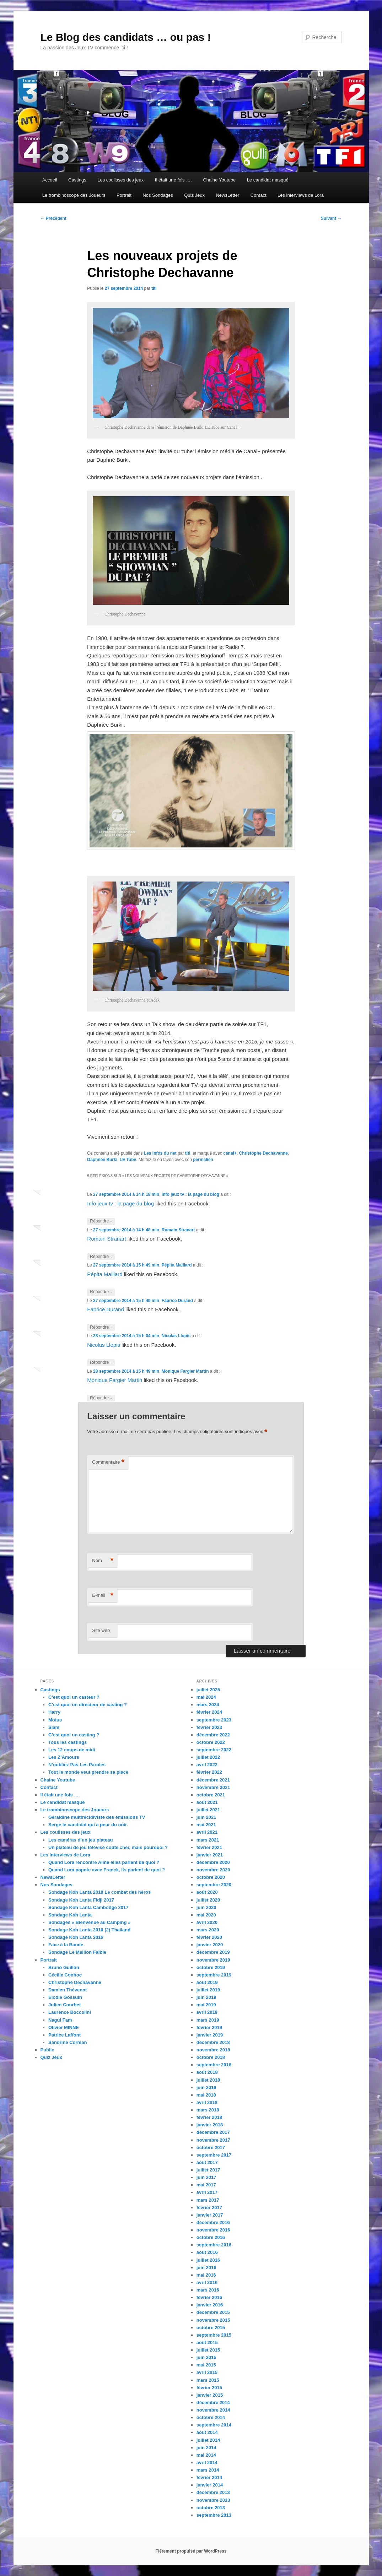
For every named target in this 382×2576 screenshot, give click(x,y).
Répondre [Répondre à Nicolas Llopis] (101, 1362)
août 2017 (207, 2162)
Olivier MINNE (63, 2027)
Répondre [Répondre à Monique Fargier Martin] (101, 1398)
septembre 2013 (214, 2515)
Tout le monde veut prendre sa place (88, 1772)
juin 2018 (206, 2087)
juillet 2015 (208, 2350)
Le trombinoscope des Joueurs (74, 195)
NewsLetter (227, 195)
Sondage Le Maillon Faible (77, 1952)
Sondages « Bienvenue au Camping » (89, 1922)
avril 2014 (207, 2462)
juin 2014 (206, 2447)
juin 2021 (206, 1817)
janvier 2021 (210, 1855)
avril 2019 (207, 2012)
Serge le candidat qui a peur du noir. (88, 1824)
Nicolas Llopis (176, 1335)
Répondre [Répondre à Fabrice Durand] (101, 1327)
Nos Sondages (157, 195)
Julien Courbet (64, 2004)
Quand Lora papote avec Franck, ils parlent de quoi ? (106, 1869)
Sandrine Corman (67, 2042)
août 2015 (207, 2342)
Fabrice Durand (177, 1300)
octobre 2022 (211, 1742)
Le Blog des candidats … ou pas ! (126, 37)
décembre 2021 (213, 1780)
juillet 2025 (208, 1689)
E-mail (102, 1595)
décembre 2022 (213, 1734)
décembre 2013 (213, 2492)
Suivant (331, 218)
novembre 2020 (213, 1869)
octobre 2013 (211, 2507)
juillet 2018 (208, 2080)
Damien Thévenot (67, 1989)
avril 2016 (207, 2282)
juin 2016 (206, 2267)
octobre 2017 (211, 2147)
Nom (102, 1561)
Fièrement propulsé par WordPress (191, 2551)
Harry (54, 1712)
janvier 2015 (210, 2395)
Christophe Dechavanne (263, 1153)
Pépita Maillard (177, 1265)
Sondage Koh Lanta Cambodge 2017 (88, 1907)
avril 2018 (207, 2102)
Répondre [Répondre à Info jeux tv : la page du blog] (101, 1221)
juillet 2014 (208, 2440)
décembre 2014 (213, 2402)
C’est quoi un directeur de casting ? (87, 1704)
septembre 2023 (214, 1720)
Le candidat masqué (268, 180)
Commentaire (108, 1462)
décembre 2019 (213, 1952)
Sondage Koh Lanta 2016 (75, 1937)
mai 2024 (206, 1697)
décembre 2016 (213, 2222)
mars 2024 (208, 1704)
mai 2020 (206, 1915)
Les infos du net (160, 1153)
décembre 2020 (213, 1862)
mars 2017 (208, 2200)
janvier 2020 (210, 1944)
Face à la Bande (65, 1944)
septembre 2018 (214, 2064)
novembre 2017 (213, 2140)
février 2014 (209, 2477)
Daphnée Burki (102, 1159)
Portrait (124, 195)
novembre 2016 (213, 2230)
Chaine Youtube (219, 180)
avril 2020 (207, 1922)
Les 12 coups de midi (71, 1749)
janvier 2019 (210, 2035)
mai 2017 (206, 2184)
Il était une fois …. (173, 180)
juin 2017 (206, 2177)
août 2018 (207, 2072)
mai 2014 (206, 2455)
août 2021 (207, 1802)
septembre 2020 (214, 1884)
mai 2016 (206, 2275)
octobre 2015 (211, 2327)
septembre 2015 (214, 2335)
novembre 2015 (213, 2320)
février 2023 (209, 1727)
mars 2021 (208, 1840)
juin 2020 (206, 1907)
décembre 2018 (213, 2042)
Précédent (53, 218)
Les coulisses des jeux (120, 180)
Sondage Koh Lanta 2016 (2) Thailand (89, 1929)
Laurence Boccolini (69, 2012)
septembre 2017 (214, 2155)
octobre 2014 (211, 2417)
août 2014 (207, 2432)
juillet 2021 (208, 1809)
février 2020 (209, 1937)
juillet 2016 (208, 2260)
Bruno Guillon (63, 1967)
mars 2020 (208, 1929)
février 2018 (209, 2117)
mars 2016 (208, 2290)
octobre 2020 (211, 1877)
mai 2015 (206, 2365)
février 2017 (209, 2207)
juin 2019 (206, 1997)
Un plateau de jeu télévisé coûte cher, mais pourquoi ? (108, 1847)
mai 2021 (206, 1824)
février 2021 (209, 1847)
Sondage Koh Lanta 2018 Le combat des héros (99, 1892)
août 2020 (207, 1892)
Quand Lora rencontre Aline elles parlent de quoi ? (103, 1862)
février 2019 (209, 2027)
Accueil (49, 180)
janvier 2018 (210, 2124)
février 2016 (209, 2297)
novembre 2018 (213, 2049)
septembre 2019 (214, 1975)
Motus (55, 1720)
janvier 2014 (210, 2485)
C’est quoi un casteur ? (73, 1697)
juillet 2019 (208, 1989)
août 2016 (207, 2252)
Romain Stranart (178, 1229)
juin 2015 (206, 2357)
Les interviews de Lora (301, 195)
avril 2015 (207, 2372)
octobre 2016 (211, 2237)
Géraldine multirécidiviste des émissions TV (96, 1817)
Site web (101, 1630)
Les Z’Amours (63, 1757)
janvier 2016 (210, 2304)
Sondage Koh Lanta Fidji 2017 (81, 1900)
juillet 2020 (208, 1900)
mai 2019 (206, 2004)
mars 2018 (208, 2110)
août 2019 (207, 1982)
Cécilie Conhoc (65, 1975)
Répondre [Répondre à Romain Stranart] (101, 1256)
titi (154, 288)
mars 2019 (208, 2020)
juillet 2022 (208, 1757)
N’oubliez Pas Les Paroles (77, 1764)
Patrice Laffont (64, 2035)
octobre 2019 (211, 1967)
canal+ (230, 1153)
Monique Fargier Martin (185, 1371)
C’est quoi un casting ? (73, 1734)
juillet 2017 (208, 2170)
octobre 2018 (211, 2057)
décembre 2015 (213, 2312)
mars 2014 (208, 2470)
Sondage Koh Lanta (70, 1915)
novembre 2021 (213, 1787)
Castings (77, 180)
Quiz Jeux (194, 195)
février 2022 (209, 1772)
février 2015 (209, 2387)
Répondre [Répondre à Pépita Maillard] (101, 1292)
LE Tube (128, 1159)
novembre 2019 (213, 1960)
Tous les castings (67, 1742)
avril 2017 (207, 2192)
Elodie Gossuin (65, 1997)
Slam (53, 1727)
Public (47, 2049)
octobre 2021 (211, 1794)
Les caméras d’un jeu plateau (80, 1840)
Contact (259, 195)
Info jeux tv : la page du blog (190, 1194)
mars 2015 (208, 2380)
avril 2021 (207, 1832)
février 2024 (209, 1712)
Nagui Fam (60, 2020)
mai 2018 (206, 2095)
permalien (203, 1159)
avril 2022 (207, 1764)
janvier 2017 (210, 2215)
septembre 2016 (214, 2244)
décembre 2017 (213, 2132)
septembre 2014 (214, 2425)
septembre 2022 (214, 1749)
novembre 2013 (213, 2500)
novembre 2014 (213, 2410)
